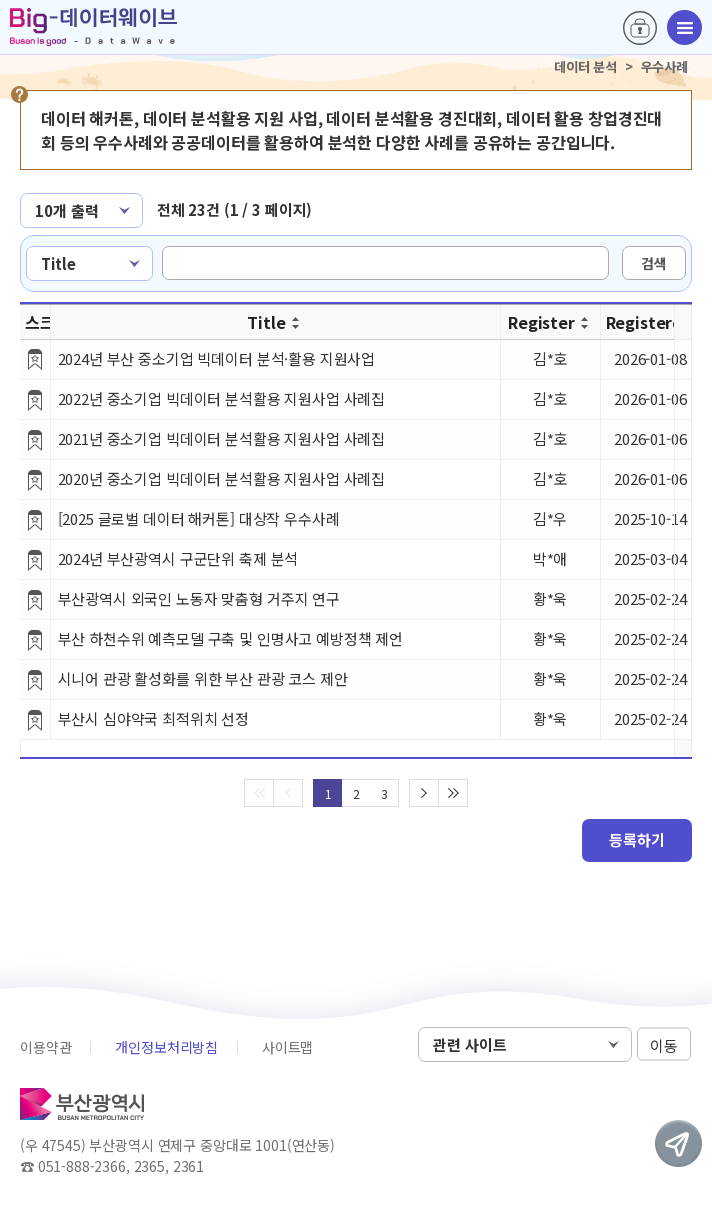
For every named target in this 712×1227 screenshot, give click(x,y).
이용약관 (45, 1047)
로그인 (640, 28)
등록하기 (637, 839)
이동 (664, 1045)
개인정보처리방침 (166, 1047)
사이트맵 (287, 1047)
